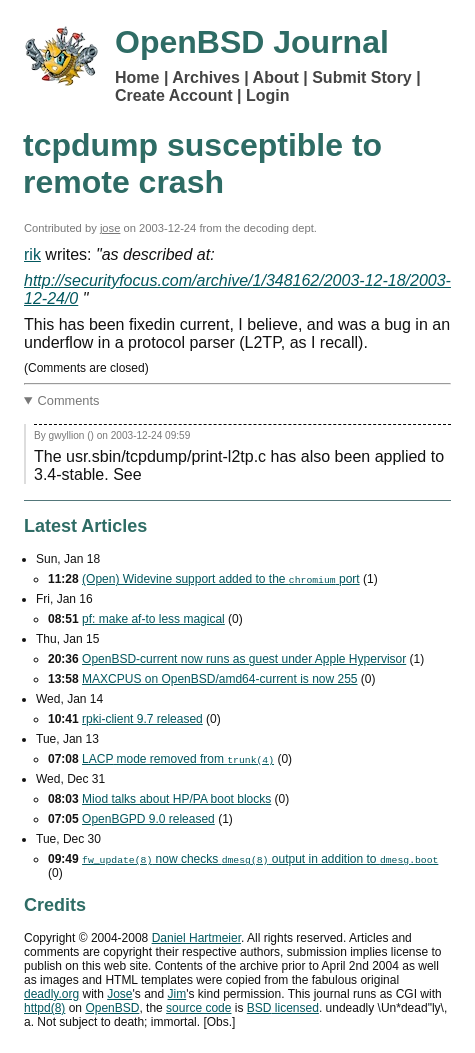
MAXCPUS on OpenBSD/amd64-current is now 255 (219, 679)
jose (110, 228)
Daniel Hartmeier (196, 938)
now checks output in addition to (260, 859)
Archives (206, 77)
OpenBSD (112, 1008)
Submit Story (362, 77)
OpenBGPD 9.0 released (148, 819)
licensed (283, 1008)
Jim (177, 994)
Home (137, 77)
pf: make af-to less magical (153, 619)
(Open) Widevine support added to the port (221, 579)
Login (268, 95)
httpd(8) (44, 1008)
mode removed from (178, 759)
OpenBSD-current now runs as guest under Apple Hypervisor (244, 659)
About (276, 77)
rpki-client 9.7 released (142, 719)
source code (198, 1008)
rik (32, 254)
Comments (69, 400)
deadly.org (51, 994)
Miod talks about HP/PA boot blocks (176, 799)
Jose (119, 994)
